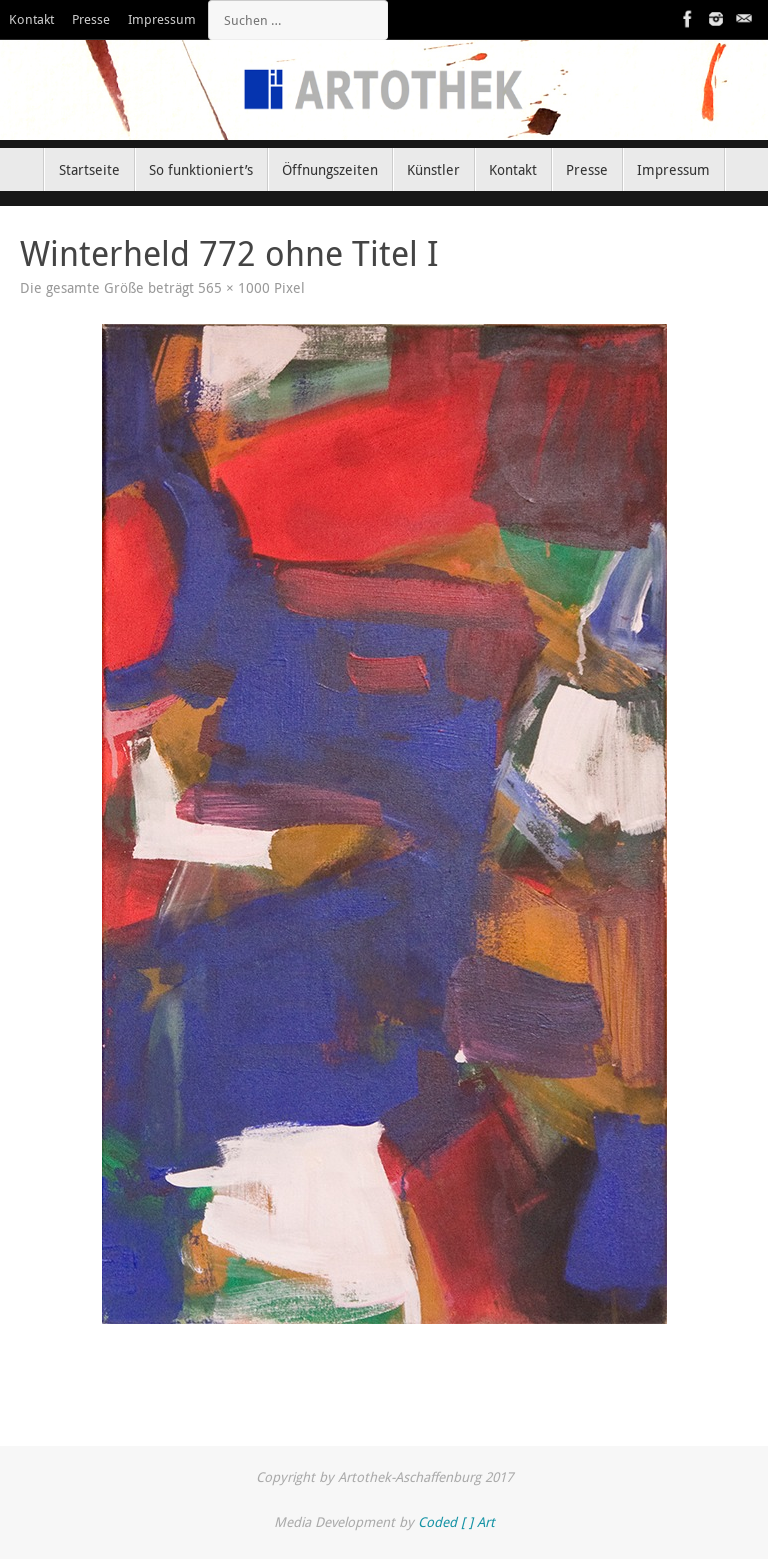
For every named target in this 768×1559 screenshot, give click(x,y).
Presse (91, 19)
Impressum (162, 19)
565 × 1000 (234, 288)
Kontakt (31, 19)
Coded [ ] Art (456, 1522)
